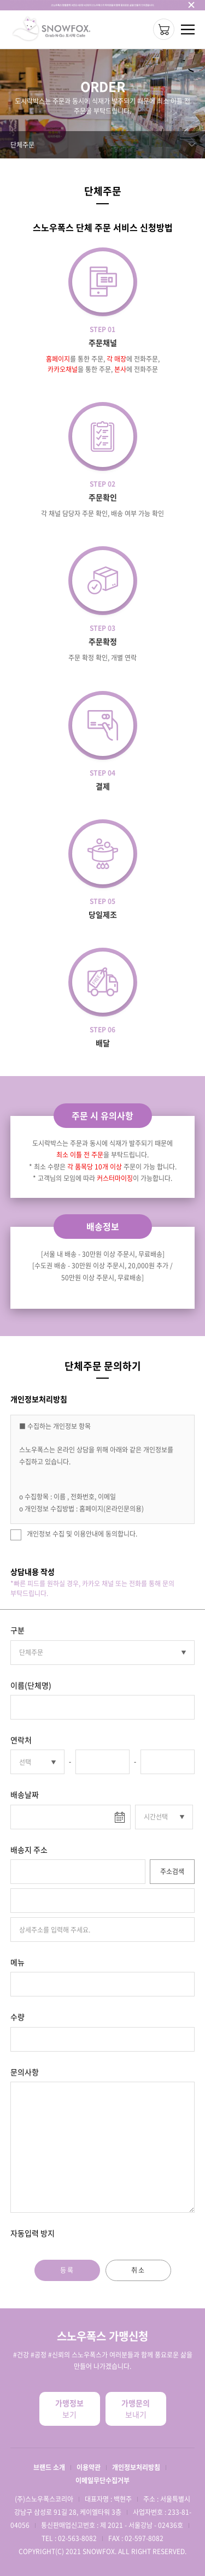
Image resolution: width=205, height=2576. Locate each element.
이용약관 (89, 2467)
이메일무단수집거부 (102, 2480)
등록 (67, 2270)
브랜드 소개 (49, 2467)
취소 (138, 2270)
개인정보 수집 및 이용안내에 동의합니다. (73, 1534)
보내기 (136, 2408)
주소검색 (172, 1871)
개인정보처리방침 (136, 2467)
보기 (69, 2408)
